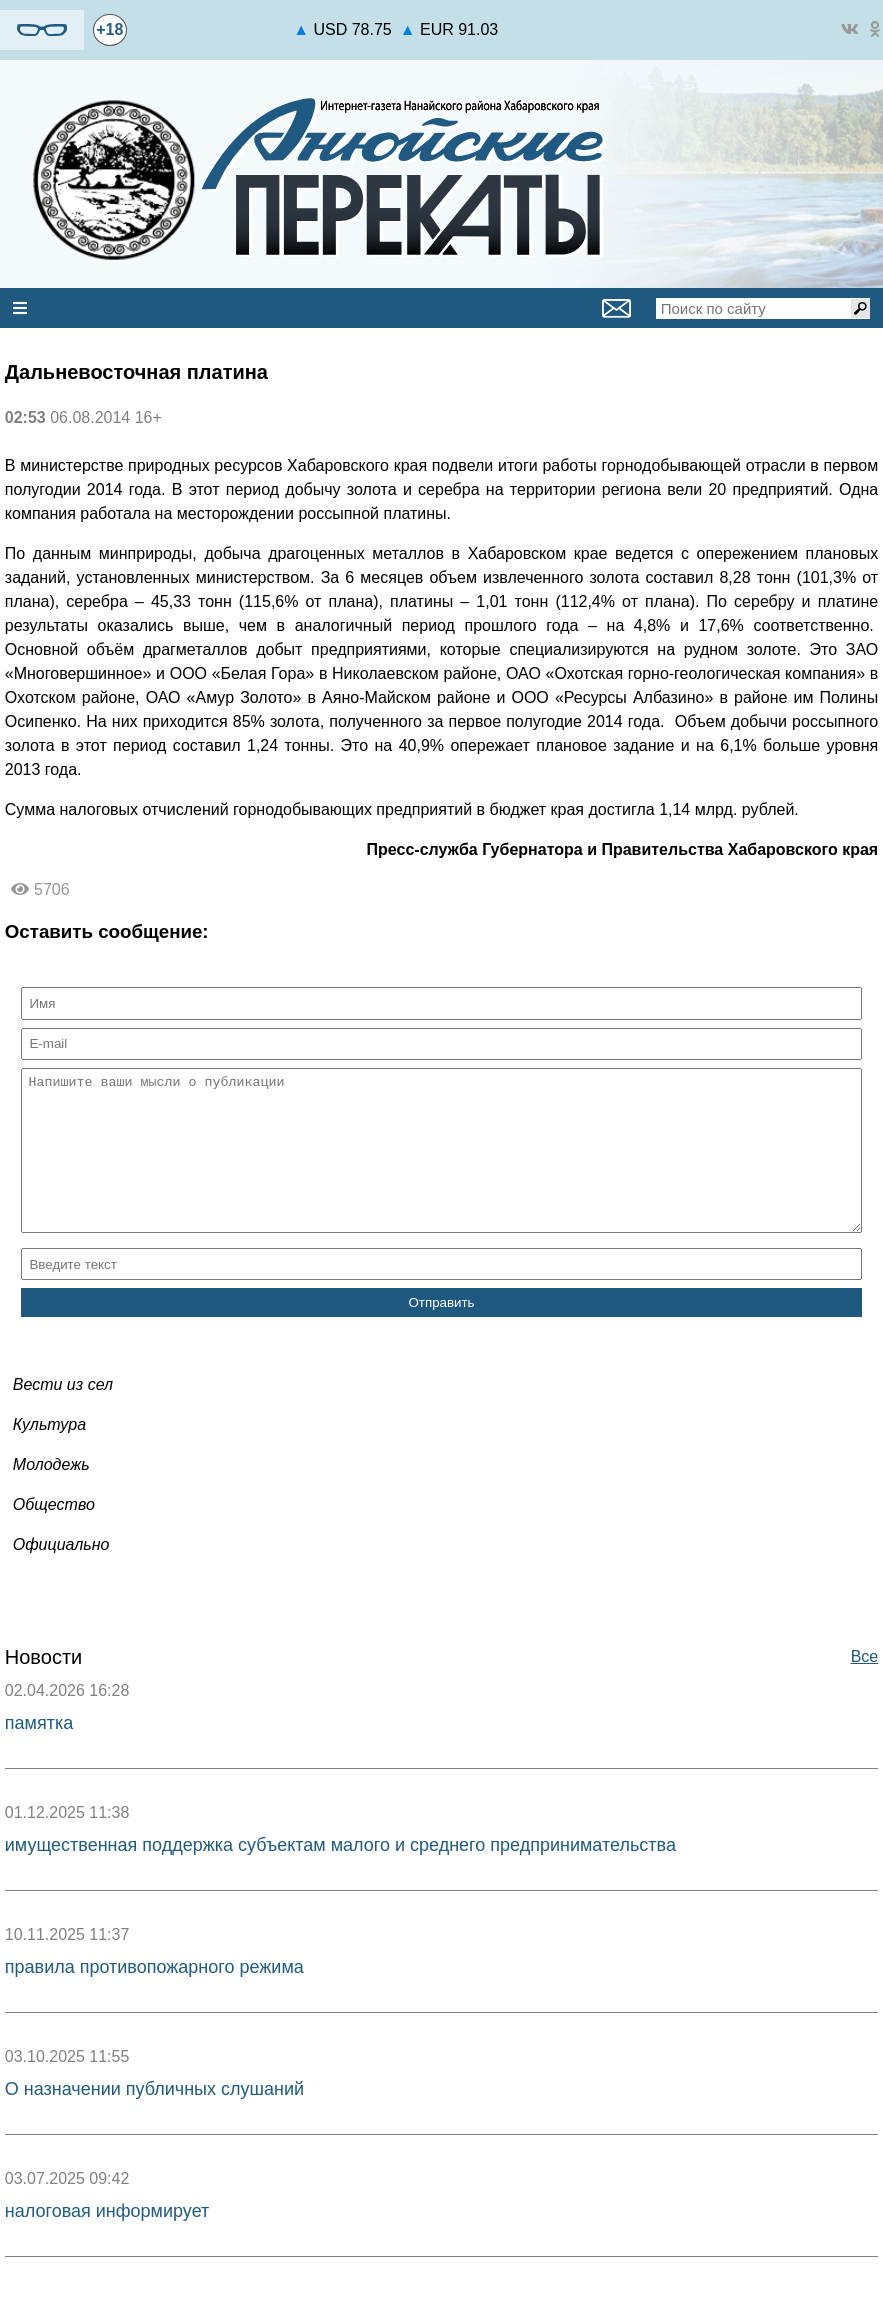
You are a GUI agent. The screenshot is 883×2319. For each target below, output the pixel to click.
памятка (39, 1753)
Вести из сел (63, 1414)
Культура (49, 1454)
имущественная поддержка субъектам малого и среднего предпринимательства (340, 1875)
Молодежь (51, 1494)
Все (865, 1686)
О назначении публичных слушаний (154, 2119)
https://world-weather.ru (210, 21)
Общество (54, 1534)
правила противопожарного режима (154, 1997)
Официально (61, 1574)
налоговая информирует (107, 2241)
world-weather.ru (210, 39)
